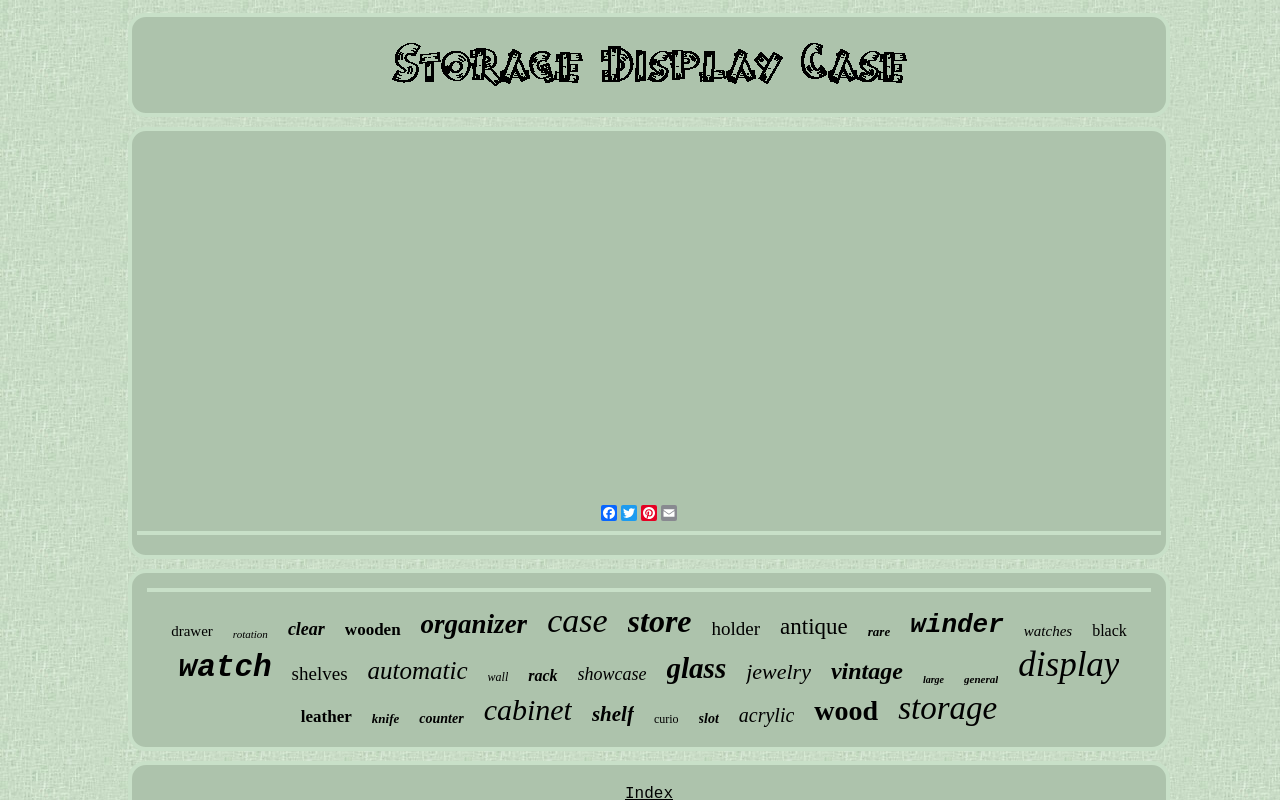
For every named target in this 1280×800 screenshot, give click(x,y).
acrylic (767, 715)
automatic (418, 670)
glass (697, 668)
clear (306, 629)
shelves (320, 673)
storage (947, 708)
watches (1048, 631)
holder (736, 628)
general (981, 679)
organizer (474, 624)
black (1109, 630)
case (577, 620)
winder (957, 625)
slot (709, 718)
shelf (613, 714)
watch (225, 667)
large (933, 679)
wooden (373, 629)
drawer (192, 631)
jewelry (778, 671)
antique (814, 626)
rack (542, 675)
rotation (250, 634)
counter (441, 718)
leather (326, 716)
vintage (867, 671)
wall (498, 677)
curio (666, 719)
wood (846, 710)
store (660, 621)
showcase (612, 674)
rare (879, 631)
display (1068, 664)
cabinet (528, 709)
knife (385, 718)
